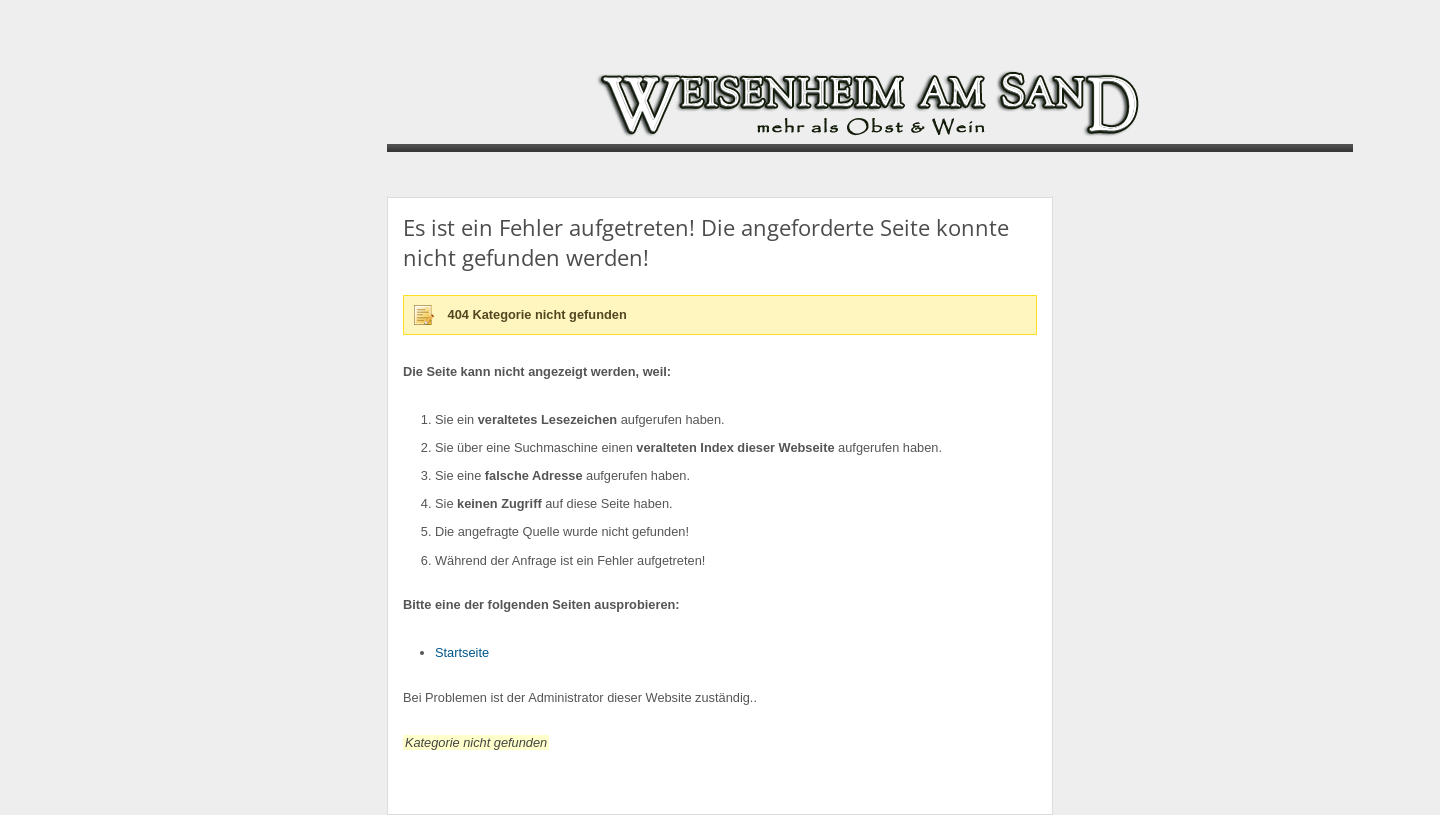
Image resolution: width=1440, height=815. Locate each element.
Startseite (462, 652)
